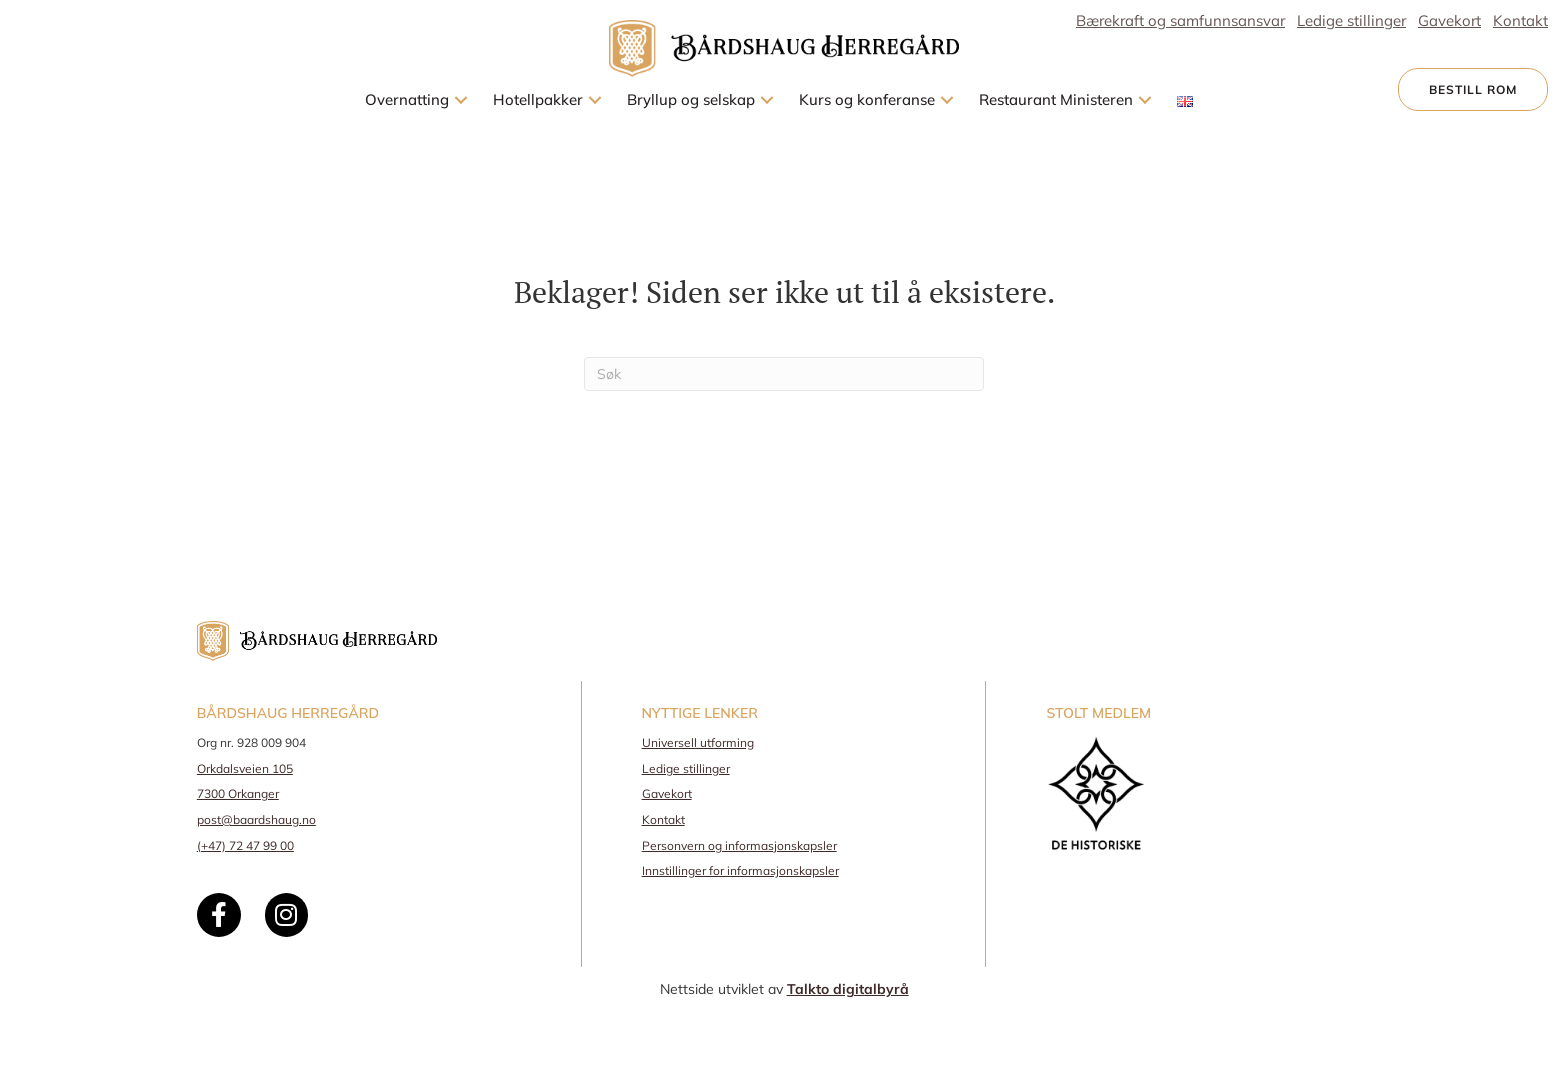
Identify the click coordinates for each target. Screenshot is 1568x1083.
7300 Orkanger (238, 793)
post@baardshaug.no (256, 819)
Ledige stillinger (686, 768)
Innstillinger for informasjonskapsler (740, 870)
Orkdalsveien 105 (245, 768)
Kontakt (663, 819)
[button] (461, 100)
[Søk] (784, 374)
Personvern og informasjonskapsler (739, 845)
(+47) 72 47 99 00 (245, 845)
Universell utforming (698, 742)
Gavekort (667, 793)
